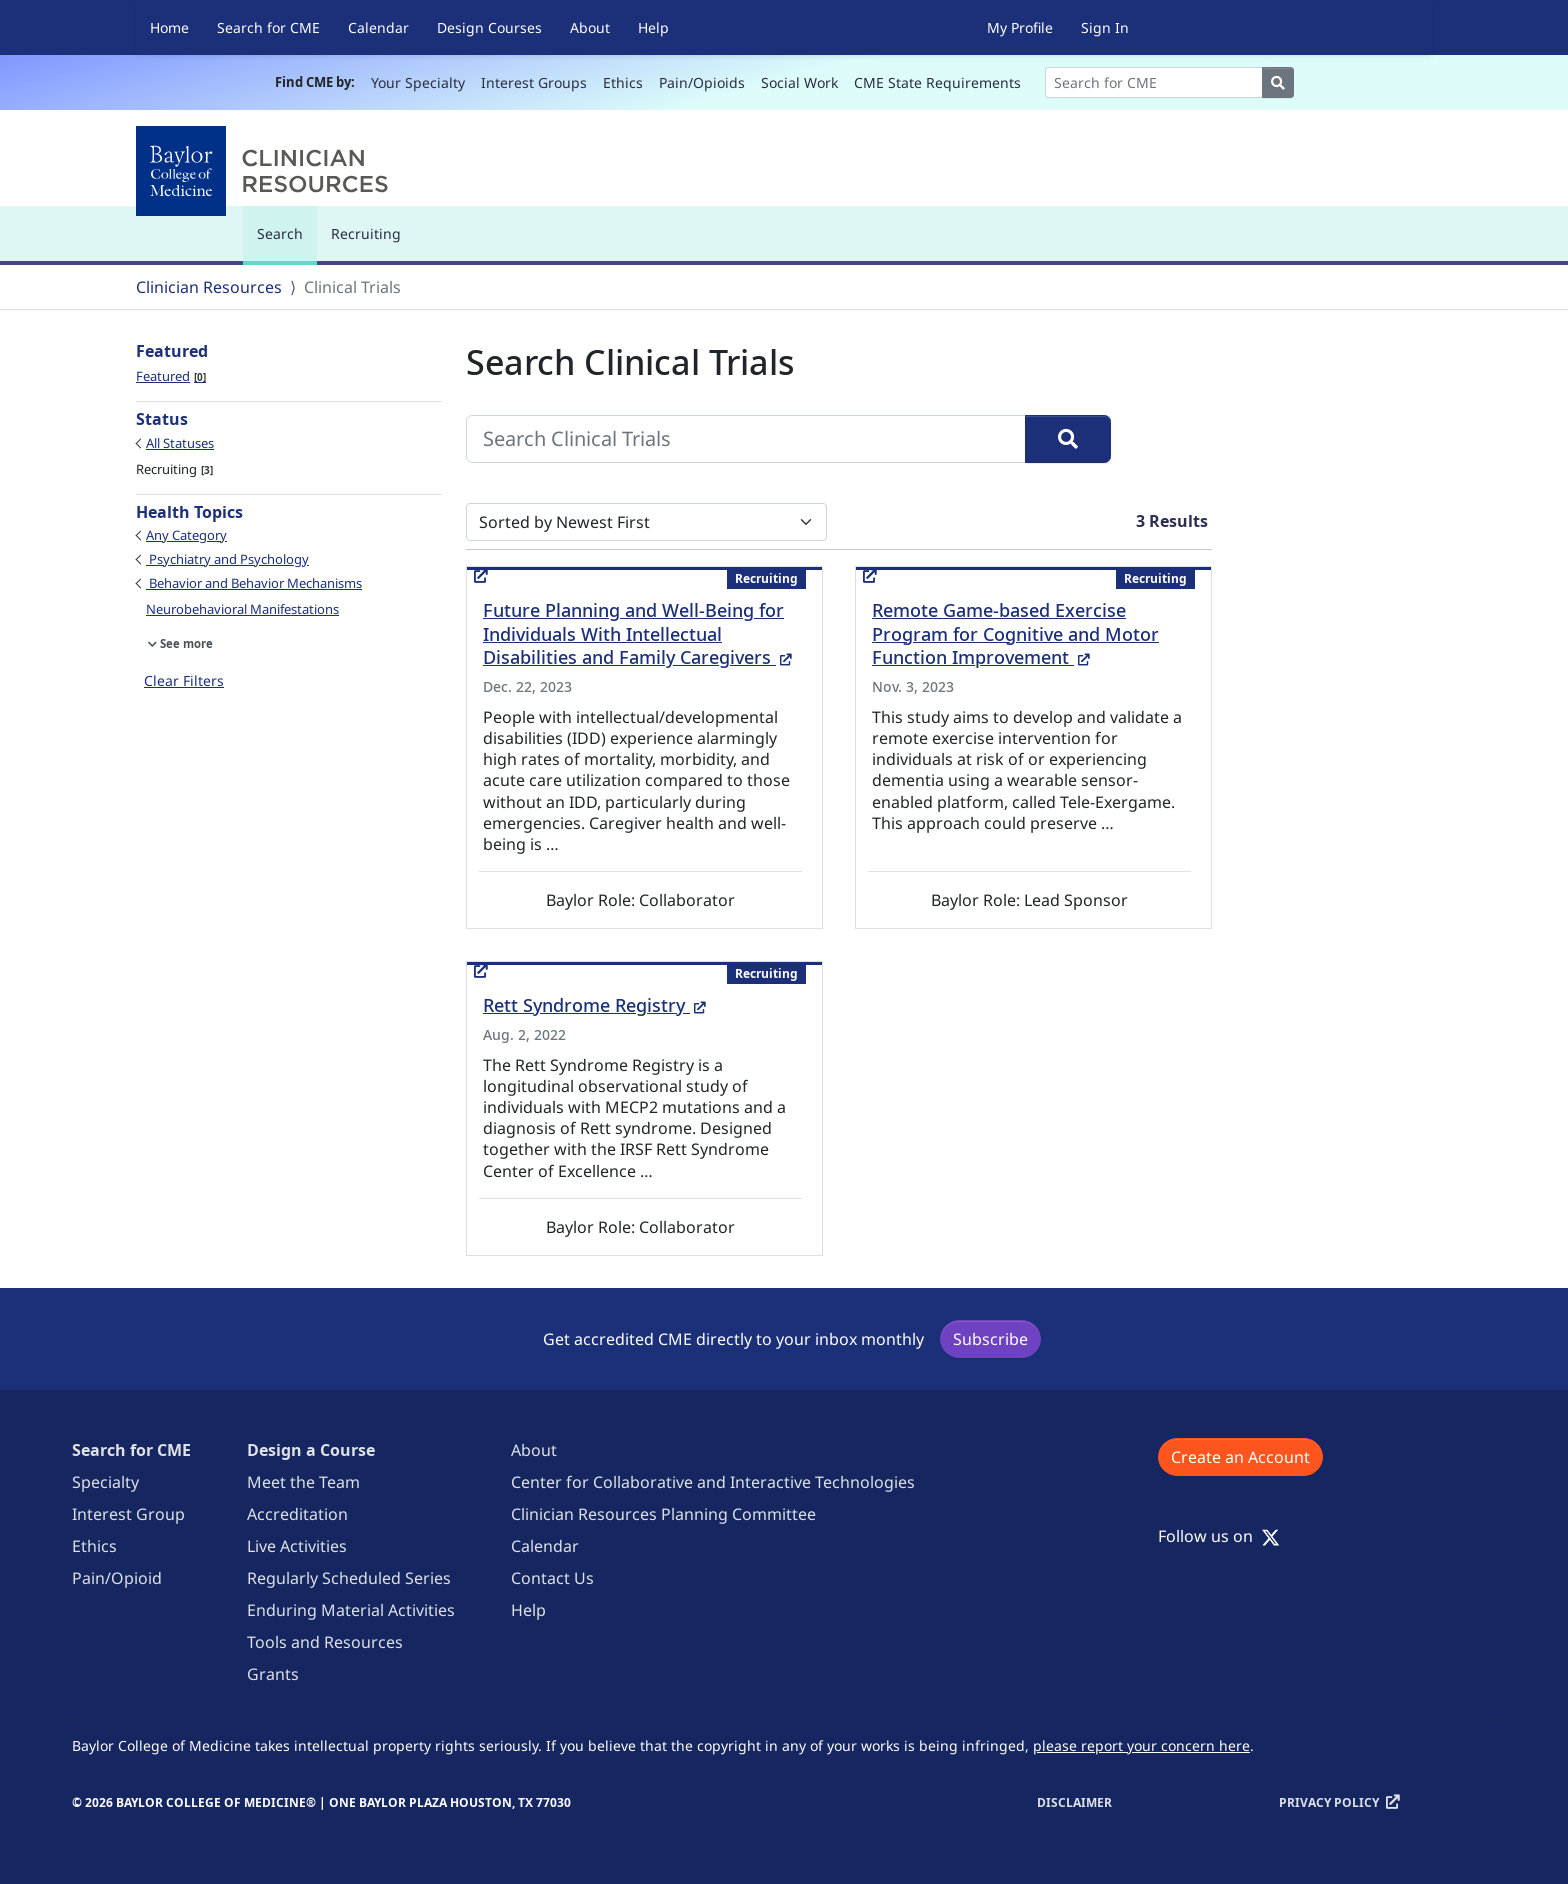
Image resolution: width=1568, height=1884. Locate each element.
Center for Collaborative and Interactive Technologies (713, 1482)
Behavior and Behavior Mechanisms (254, 583)
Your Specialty (418, 82)
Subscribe (990, 1339)
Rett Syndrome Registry (594, 1005)
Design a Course (311, 1450)
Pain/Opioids (702, 82)
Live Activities (297, 1546)
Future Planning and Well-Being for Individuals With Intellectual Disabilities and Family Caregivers (637, 634)
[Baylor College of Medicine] (266, 171)
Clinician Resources (209, 287)
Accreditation (297, 1514)
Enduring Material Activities (351, 1610)
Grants (273, 1674)
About (590, 27)
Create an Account (1240, 1457)
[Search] (1154, 82)
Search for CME (268, 27)
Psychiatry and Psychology (227, 559)
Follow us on (1219, 1536)
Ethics (623, 82)
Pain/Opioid (117, 1578)
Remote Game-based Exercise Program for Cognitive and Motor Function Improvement (1015, 634)
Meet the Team (303, 1482)
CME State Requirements (937, 82)
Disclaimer (1074, 1802)
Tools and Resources (325, 1642)
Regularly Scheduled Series (349, 1578)
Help (653, 27)
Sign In (1105, 27)
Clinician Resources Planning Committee (663, 1514)
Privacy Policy (1329, 1802)
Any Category (186, 535)
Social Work (799, 82)
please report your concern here (1141, 1745)
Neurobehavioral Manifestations (242, 609)
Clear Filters (184, 680)
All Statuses (180, 443)
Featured (171, 376)
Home (169, 27)
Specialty (105, 1482)
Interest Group (128, 1514)
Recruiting (366, 233)
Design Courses (489, 27)
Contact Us (552, 1578)
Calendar (378, 27)
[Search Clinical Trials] (746, 439)
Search (285, 242)
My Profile (1020, 27)
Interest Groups (534, 82)
